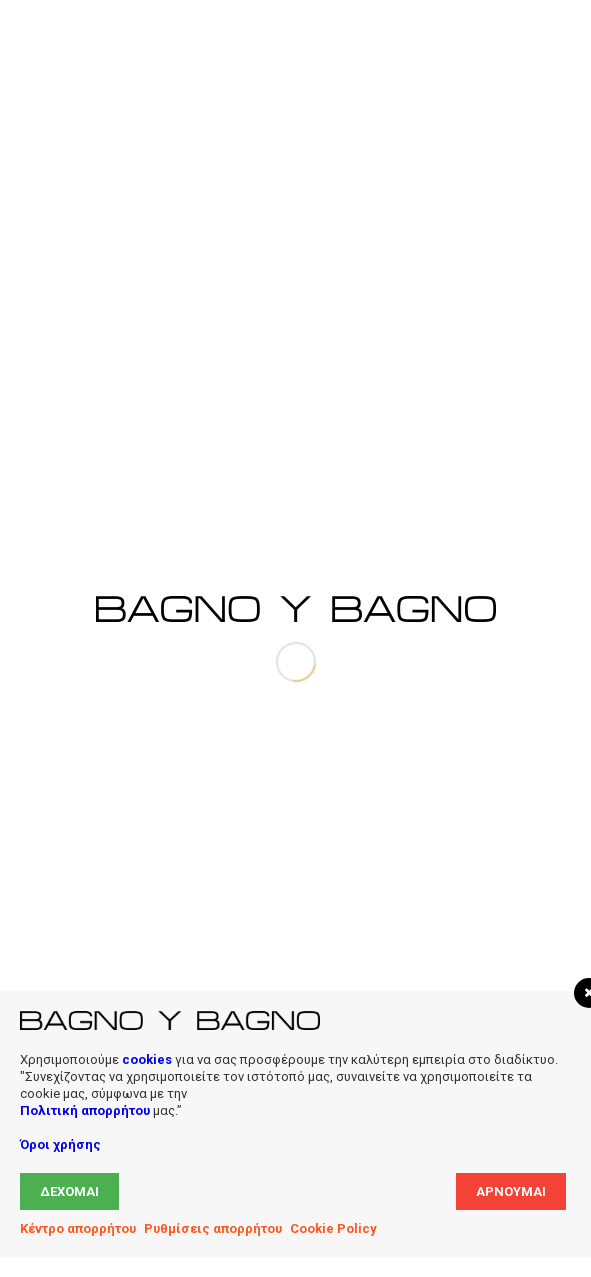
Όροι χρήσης (60, 1144)
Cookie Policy (333, 1228)
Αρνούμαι (511, 1191)
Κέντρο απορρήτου (78, 1228)
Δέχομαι (69, 1191)
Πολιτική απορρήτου (85, 1110)
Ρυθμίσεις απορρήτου (213, 1228)
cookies (147, 1059)
